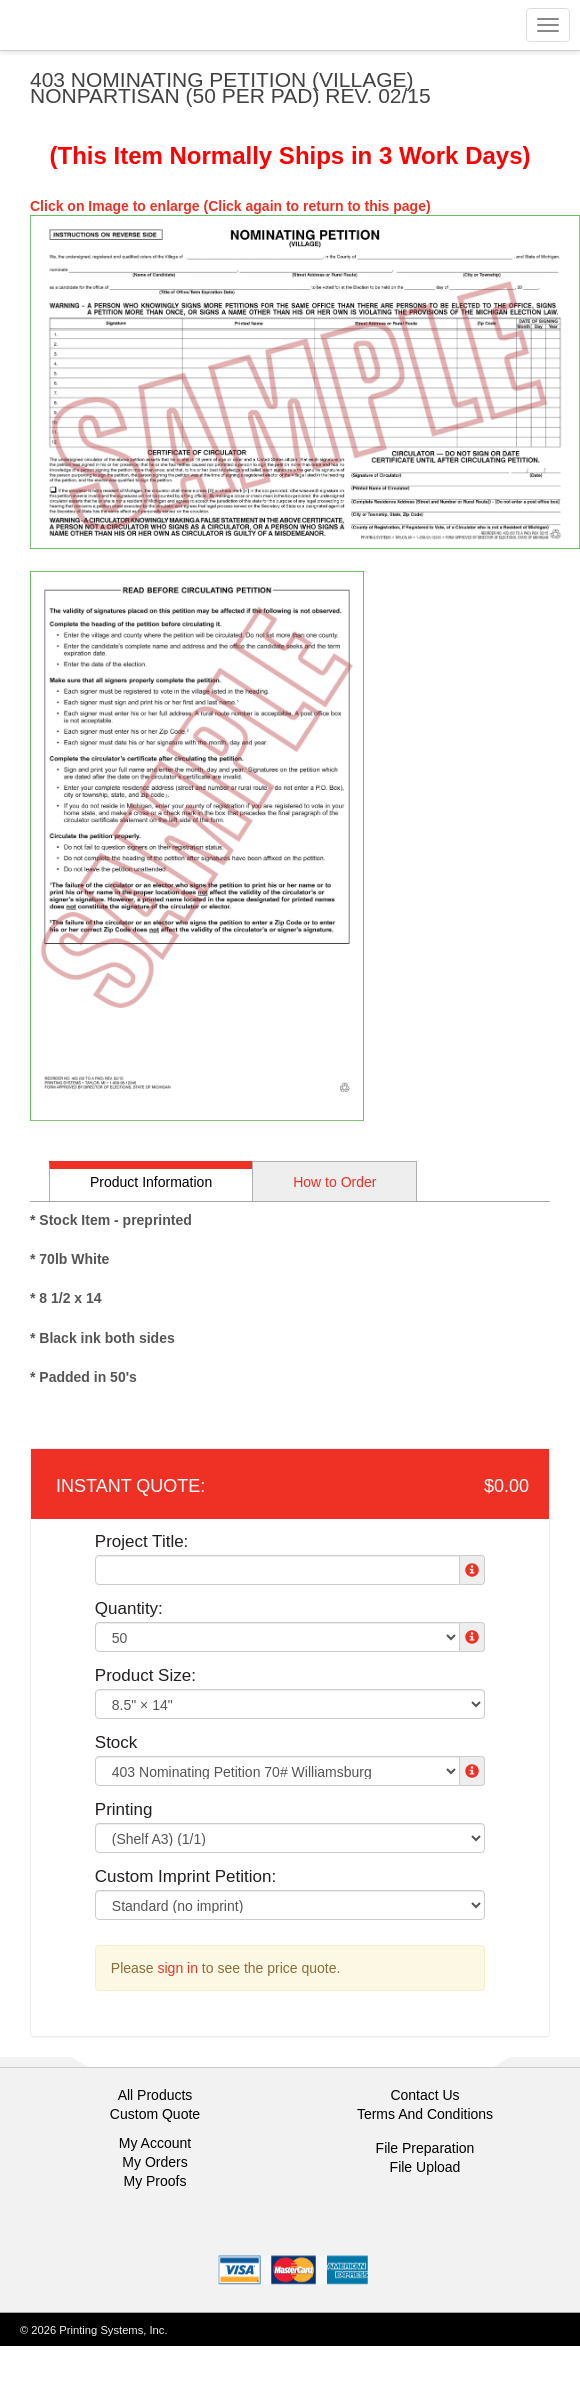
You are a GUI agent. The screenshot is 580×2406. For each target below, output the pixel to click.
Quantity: (129, 1608)
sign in (178, 1968)
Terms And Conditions (425, 2114)
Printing (124, 1809)
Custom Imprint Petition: (185, 1876)
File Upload (425, 2167)
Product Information (151, 1182)
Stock (116, 1742)
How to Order (334, 1182)
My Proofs (154, 2181)
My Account (155, 2143)
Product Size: (145, 1675)
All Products (155, 2095)
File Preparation (425, 2148)
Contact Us (424, 2095)
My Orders (154, 2162)
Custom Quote (155, 2114)
